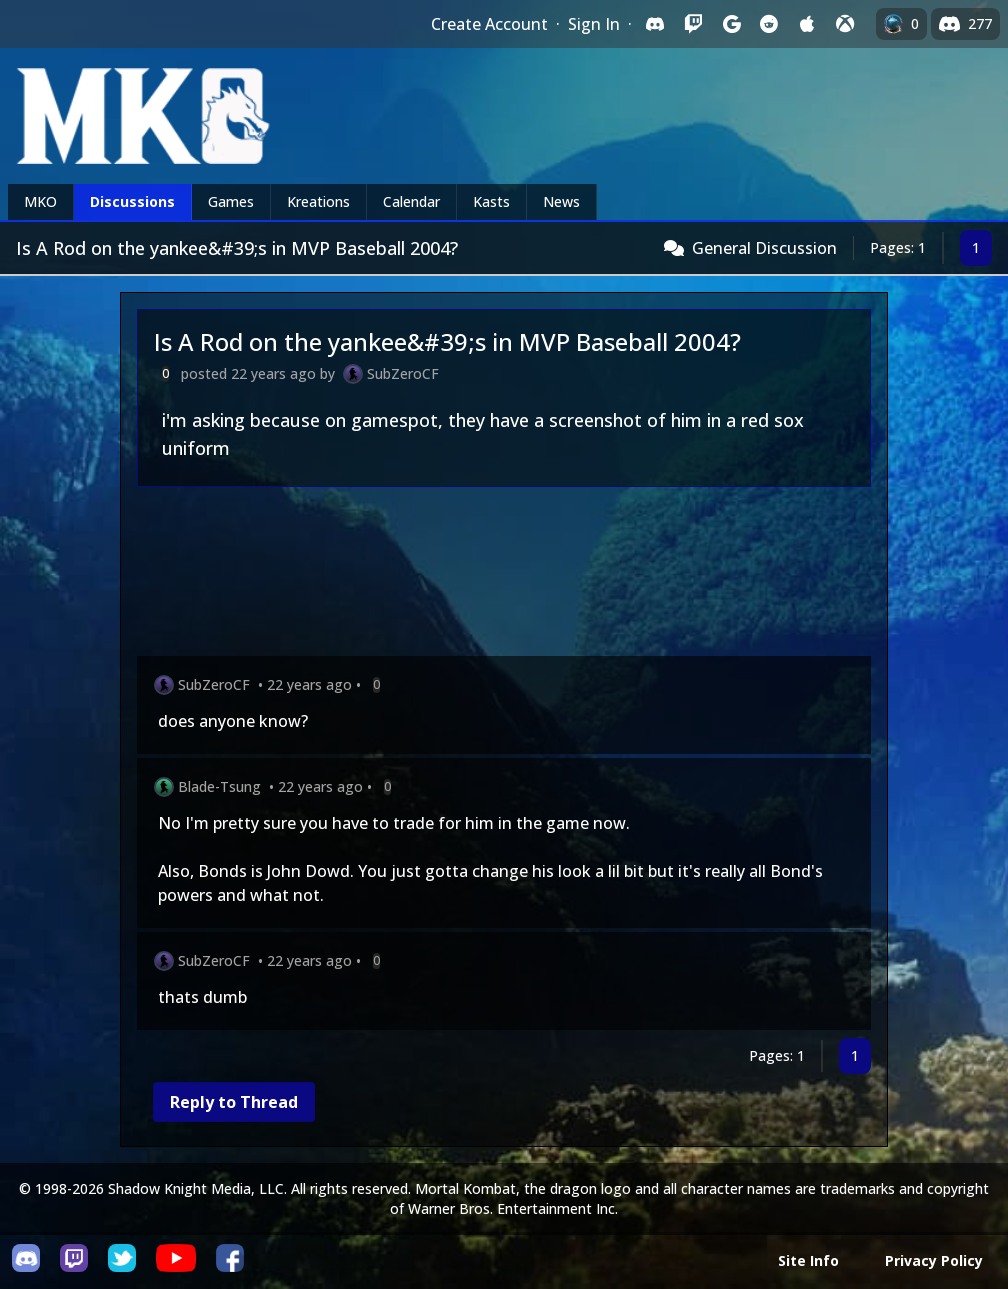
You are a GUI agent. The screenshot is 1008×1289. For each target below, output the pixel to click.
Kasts (491, 201)
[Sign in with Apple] (807, 24)
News (561, 201)
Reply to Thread (234, 1102)
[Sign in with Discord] (655, 24)
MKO (40, 201)
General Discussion (764, 248)
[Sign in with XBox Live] (845, 24)
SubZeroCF (403, 373)
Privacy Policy (934, 1260)
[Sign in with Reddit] (769, 24)
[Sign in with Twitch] (693, 24)
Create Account (489, 24)
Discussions (132, 201)
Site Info (808, 1260)
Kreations (318, 201)
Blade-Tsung (219, 786)
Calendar (411, 201)
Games (231, 201)
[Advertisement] (504, 575)
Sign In (594, 24)
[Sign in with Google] (731, 24)
